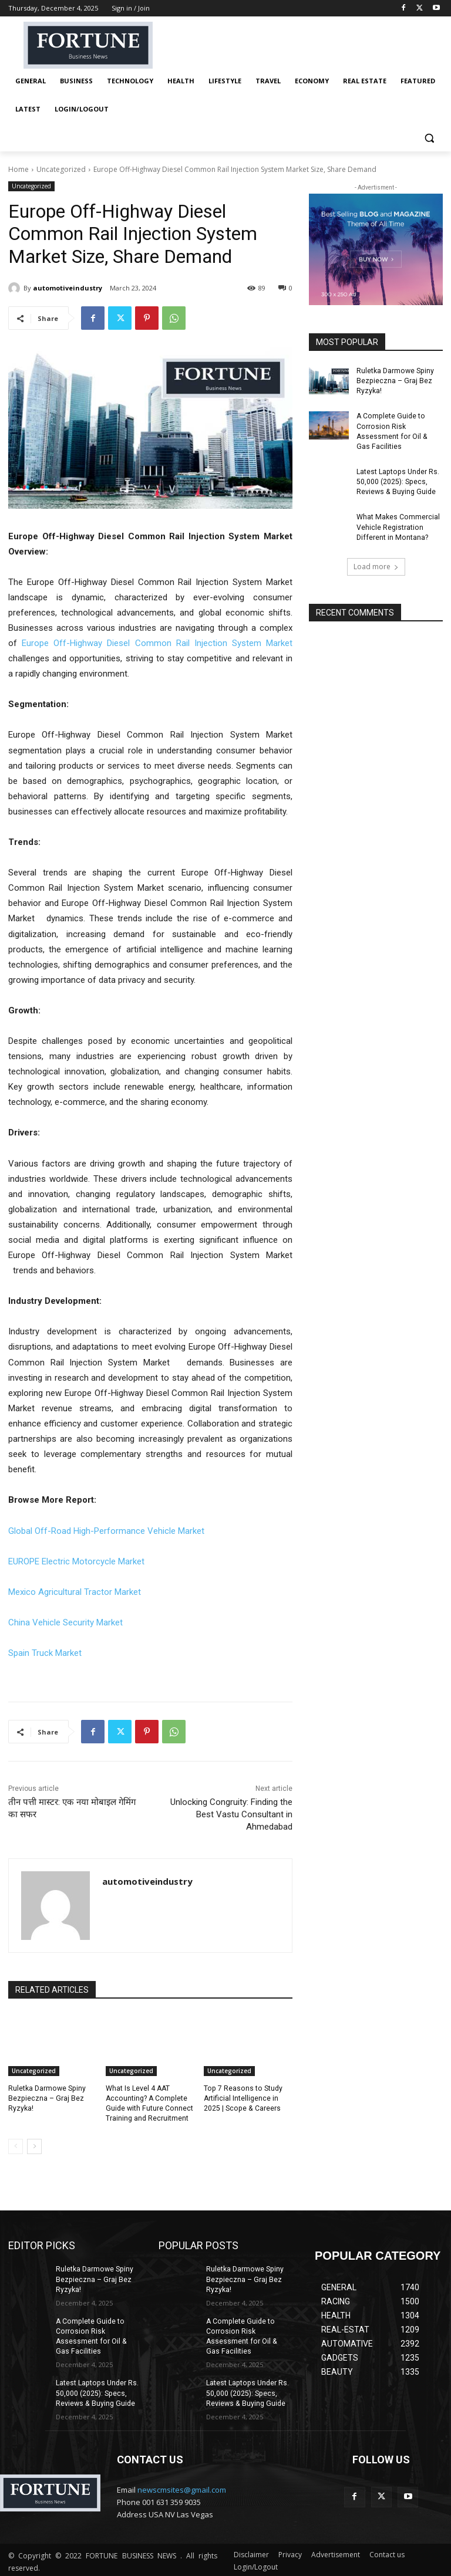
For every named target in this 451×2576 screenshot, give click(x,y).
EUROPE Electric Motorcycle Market (76, 1561)
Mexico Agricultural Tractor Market (74, 1592)
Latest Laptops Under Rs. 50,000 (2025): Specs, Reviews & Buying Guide (396, 480)
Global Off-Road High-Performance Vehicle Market (106, 1531)
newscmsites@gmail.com (181, 2487)
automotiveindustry (67, 287)
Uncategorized (61, 169)
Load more (376, 564)
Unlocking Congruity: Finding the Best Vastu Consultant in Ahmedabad (231, 1814)
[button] (429, 137)
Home (18, 169)
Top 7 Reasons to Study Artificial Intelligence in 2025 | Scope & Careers (242, 2098)
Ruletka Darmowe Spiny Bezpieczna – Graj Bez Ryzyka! (46, 2098)
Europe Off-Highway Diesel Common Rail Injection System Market (157, 643)
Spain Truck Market (45, 1653)
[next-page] (34, 2146)
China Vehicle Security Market (65, 1622)
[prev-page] (15, 2146)
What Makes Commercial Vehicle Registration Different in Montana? (397, 525)
